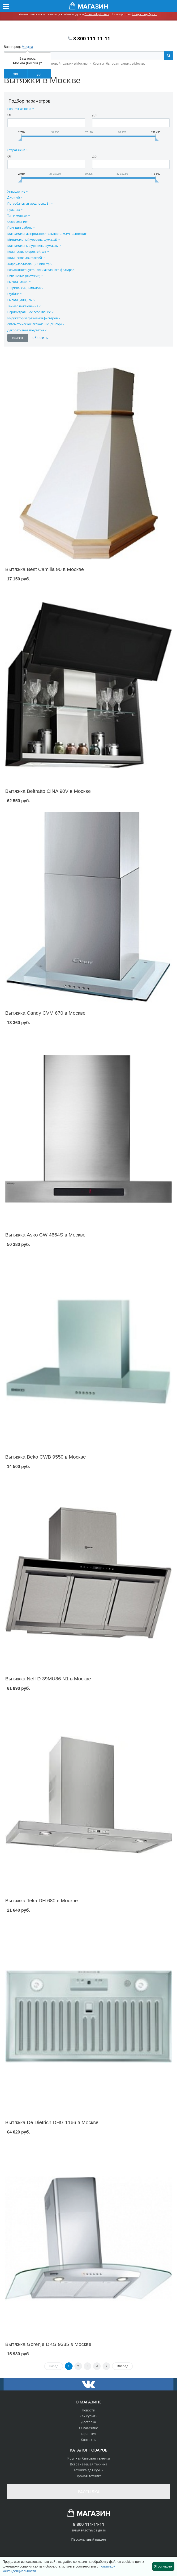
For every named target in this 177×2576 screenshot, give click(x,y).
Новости (88, 2410)
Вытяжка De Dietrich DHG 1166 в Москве (52, 2122)
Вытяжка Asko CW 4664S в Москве (45, 1234)
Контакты (88, 2439)
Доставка (88, 2422)
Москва (27, 47)
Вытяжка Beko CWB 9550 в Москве (45, 1457)
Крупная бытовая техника (88, 2458)
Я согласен (163, 2566)
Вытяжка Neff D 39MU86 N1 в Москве (48, 1678)
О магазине (88, 2428)
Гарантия (88, 2433)
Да (39, 74)
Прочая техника (88, 2476)
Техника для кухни (89, 2470)
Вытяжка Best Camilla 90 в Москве (44, 569)
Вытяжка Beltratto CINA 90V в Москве (48, 791)
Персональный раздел (88, 2539)
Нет (15, 74)
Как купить (88, 2416)
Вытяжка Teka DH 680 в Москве (41, 1900)
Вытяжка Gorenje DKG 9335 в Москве (48, 2344)
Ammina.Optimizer (97, 14)
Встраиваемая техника (88, 2464)
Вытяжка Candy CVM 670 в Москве (45, 1013)
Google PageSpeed (144, 14)
